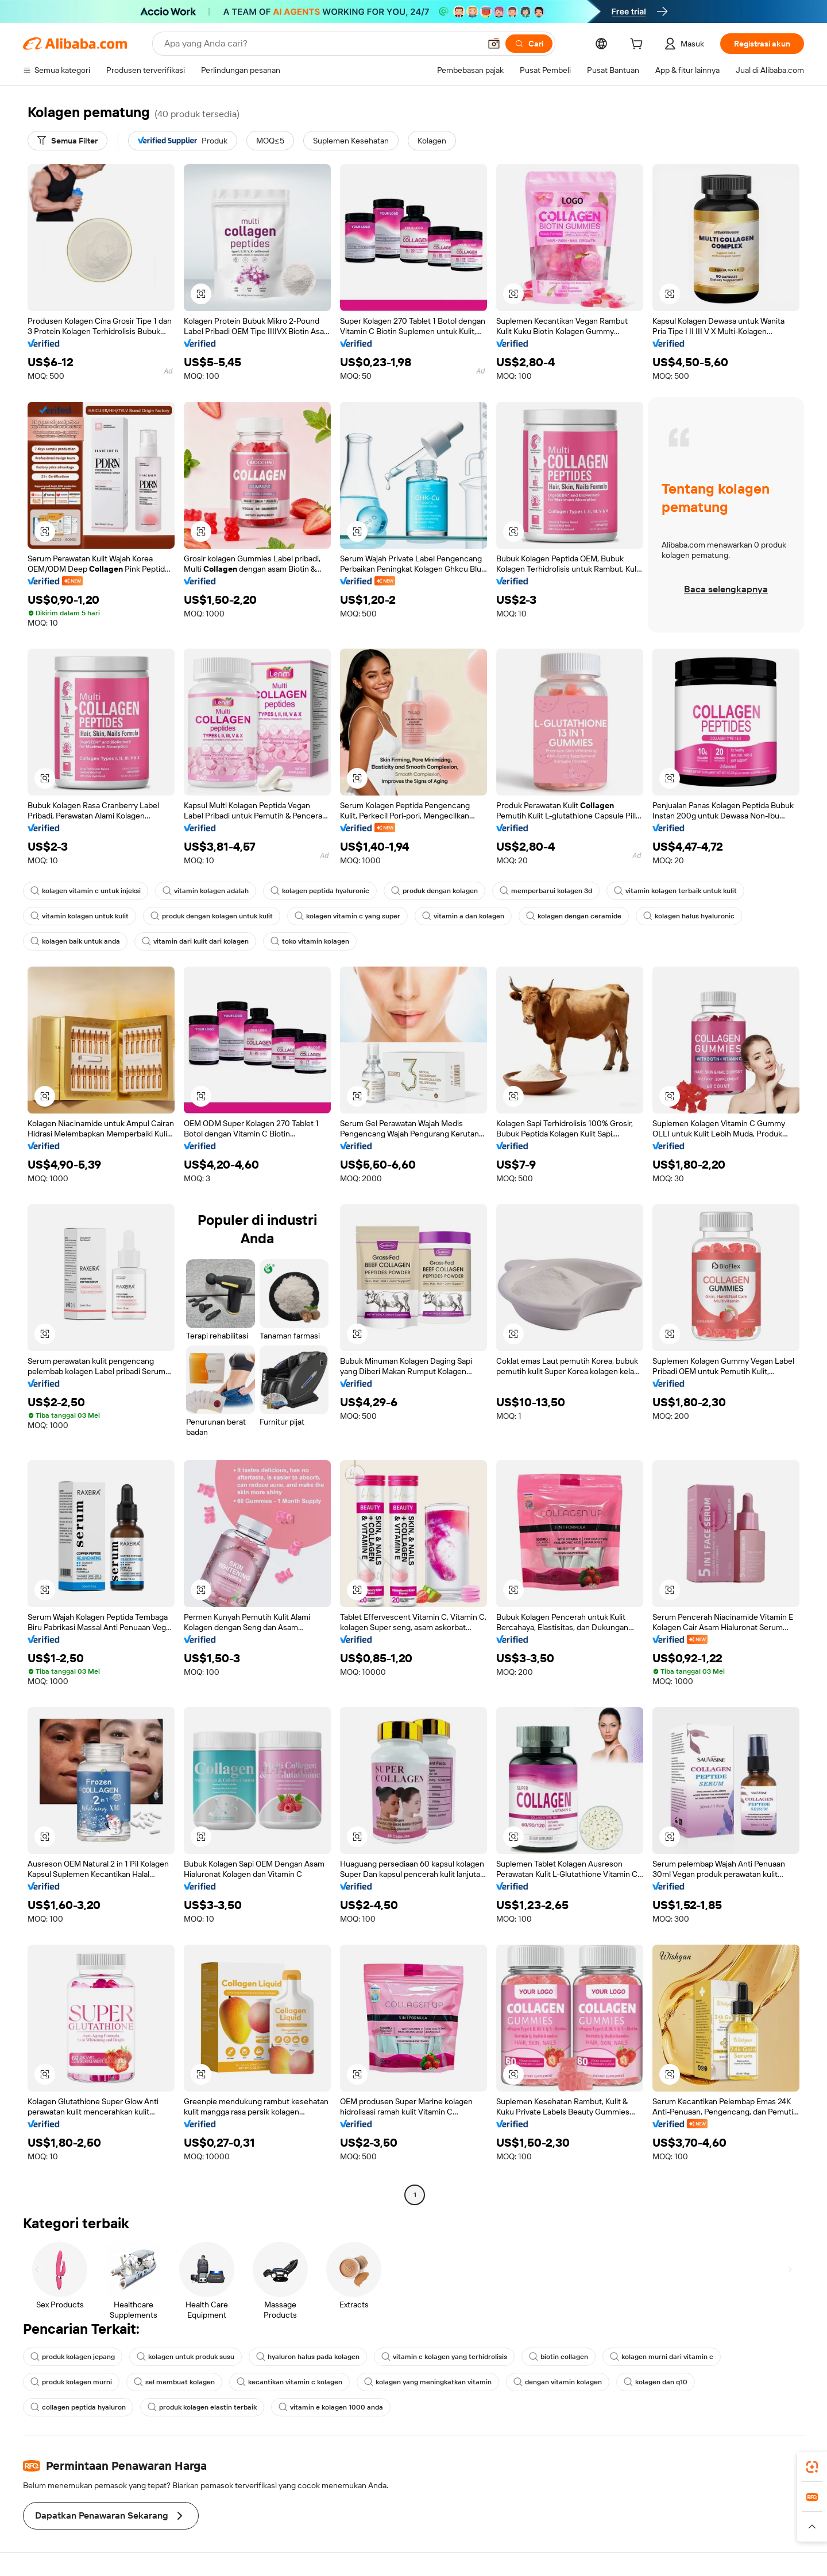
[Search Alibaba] (321, 43)
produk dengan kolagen (434, 890)
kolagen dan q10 (655, 2382)
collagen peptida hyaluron (78, 2407)
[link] (812, 2467)
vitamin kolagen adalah (206, 890)
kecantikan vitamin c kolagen (289, 2382)
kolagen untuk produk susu (185, 2356)
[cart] (638, 45)
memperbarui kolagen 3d (546, 890)
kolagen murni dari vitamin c (661, 2356)
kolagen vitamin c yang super (347, 916)
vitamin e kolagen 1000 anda (331, 2407)
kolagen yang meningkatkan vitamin (428, 2382)
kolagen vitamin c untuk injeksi (85, 890)
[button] (494, 44)
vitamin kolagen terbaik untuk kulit (675, 890)
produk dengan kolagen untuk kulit (211, 916)
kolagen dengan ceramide (573, 916)
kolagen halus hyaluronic (689, 916)
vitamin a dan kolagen (463, 916)
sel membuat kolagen (174, 2382)
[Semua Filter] (67, 140)
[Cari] (528, 43)
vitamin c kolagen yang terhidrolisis (444, 2356)
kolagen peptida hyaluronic (319, 890)
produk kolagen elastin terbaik (202, 2407)
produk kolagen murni (71, 2382)
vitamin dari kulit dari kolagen (195, 941)
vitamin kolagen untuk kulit (79, 916)
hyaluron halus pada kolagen (308, 2356)
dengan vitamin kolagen (557, 2382)
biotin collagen (558, 2356)
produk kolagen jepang (72, 2356)
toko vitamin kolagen (309, 941)
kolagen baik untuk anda (75, 941)
